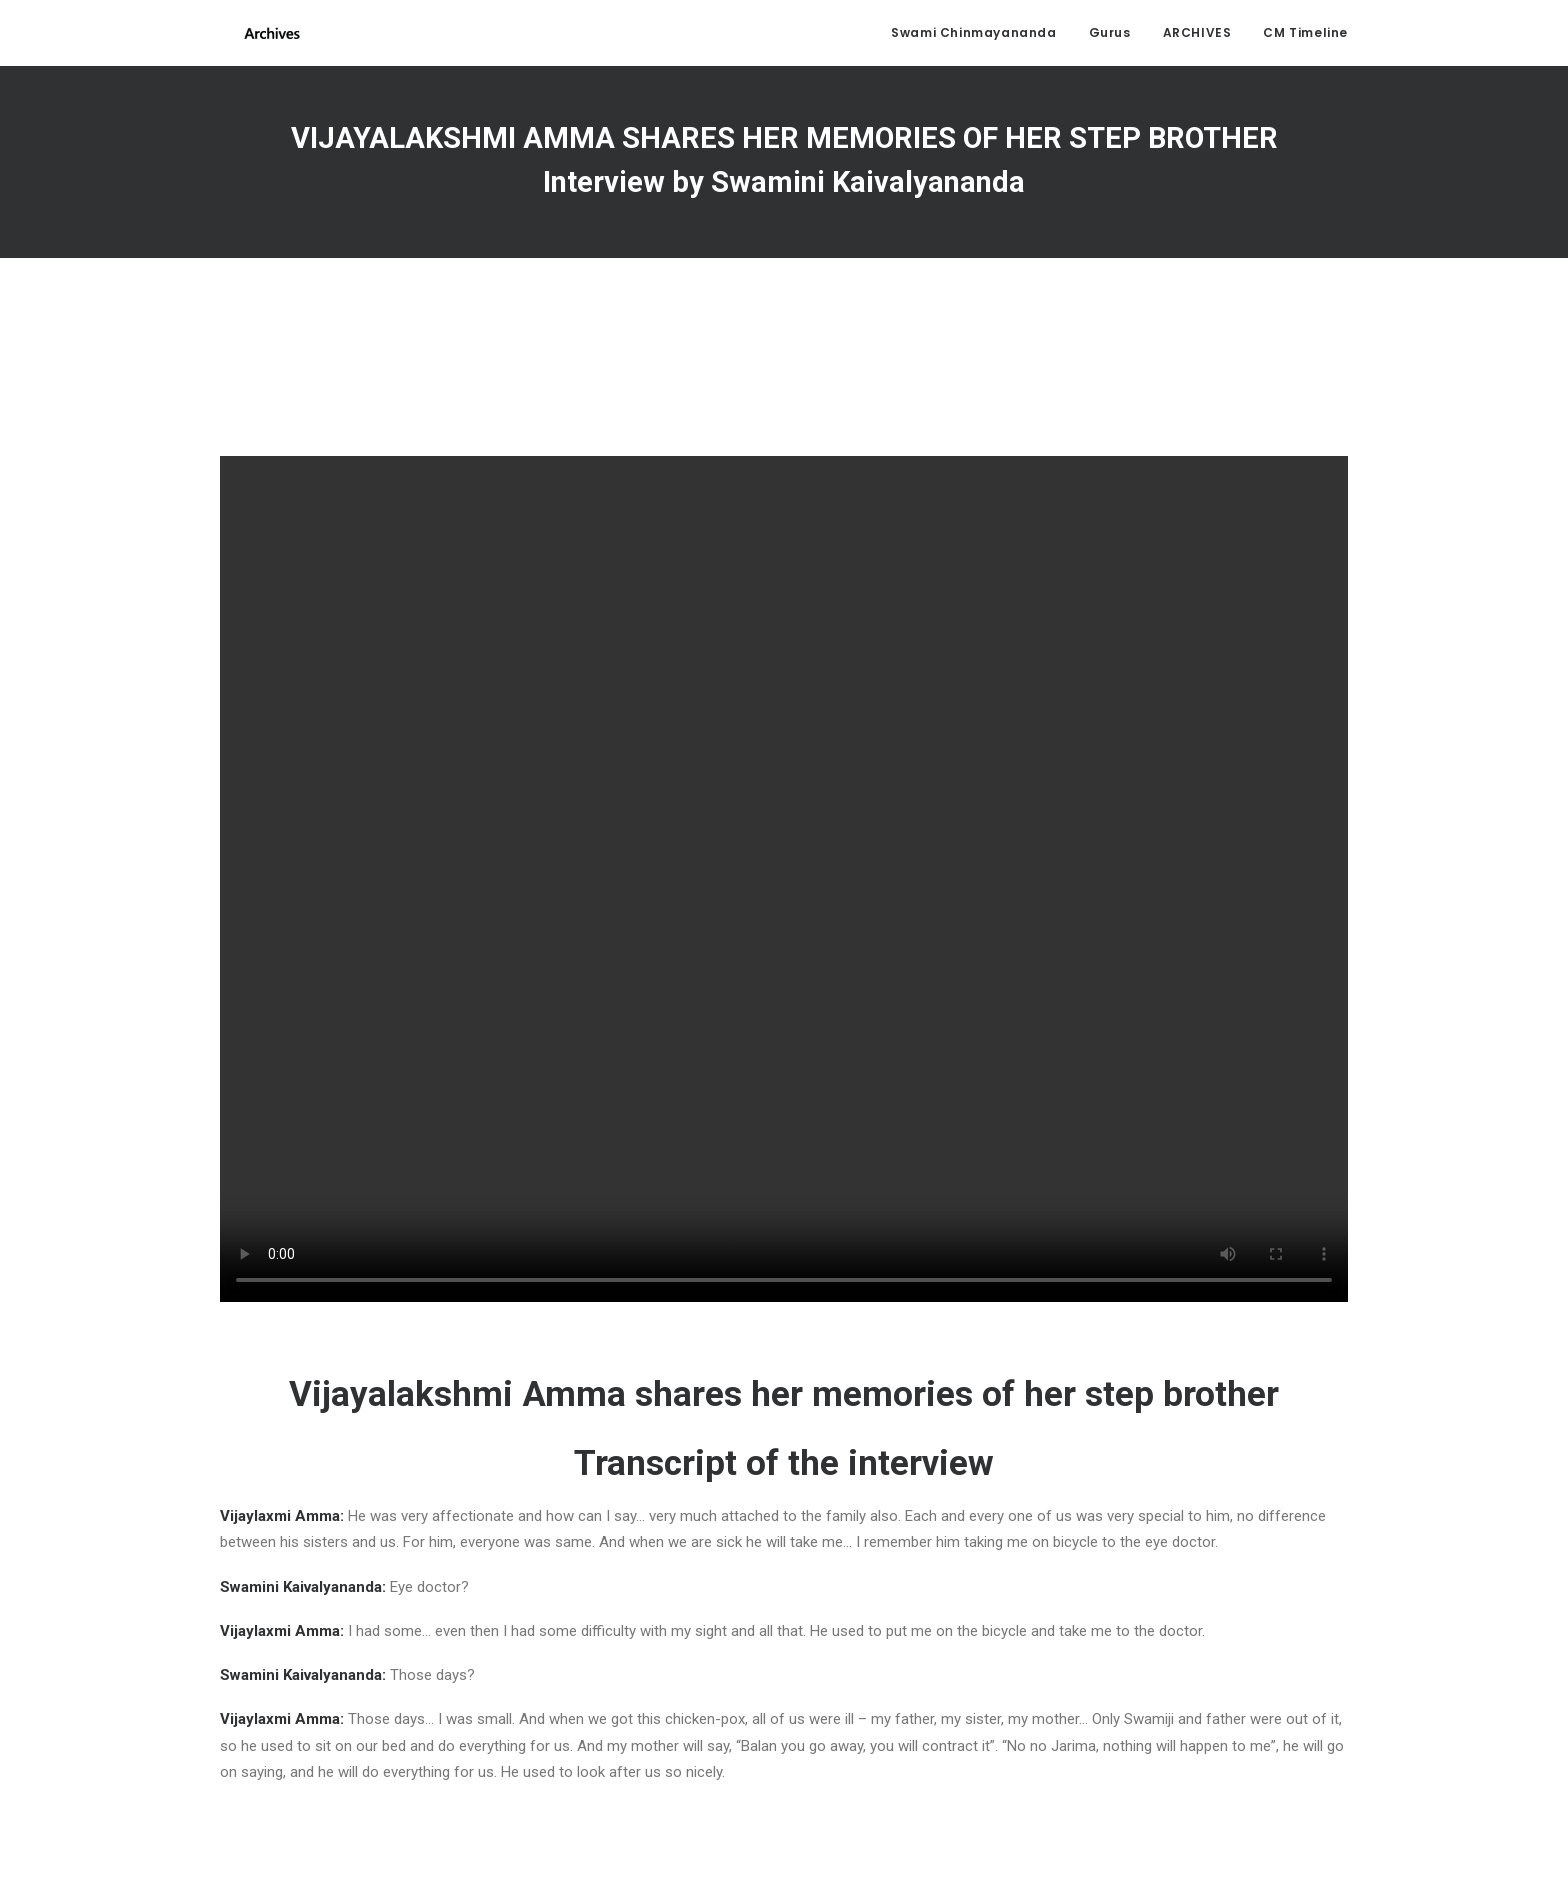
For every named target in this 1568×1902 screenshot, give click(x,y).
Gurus (1110, 35)
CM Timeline (1305, 35)
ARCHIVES (1197, 35)
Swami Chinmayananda (973, 35)
